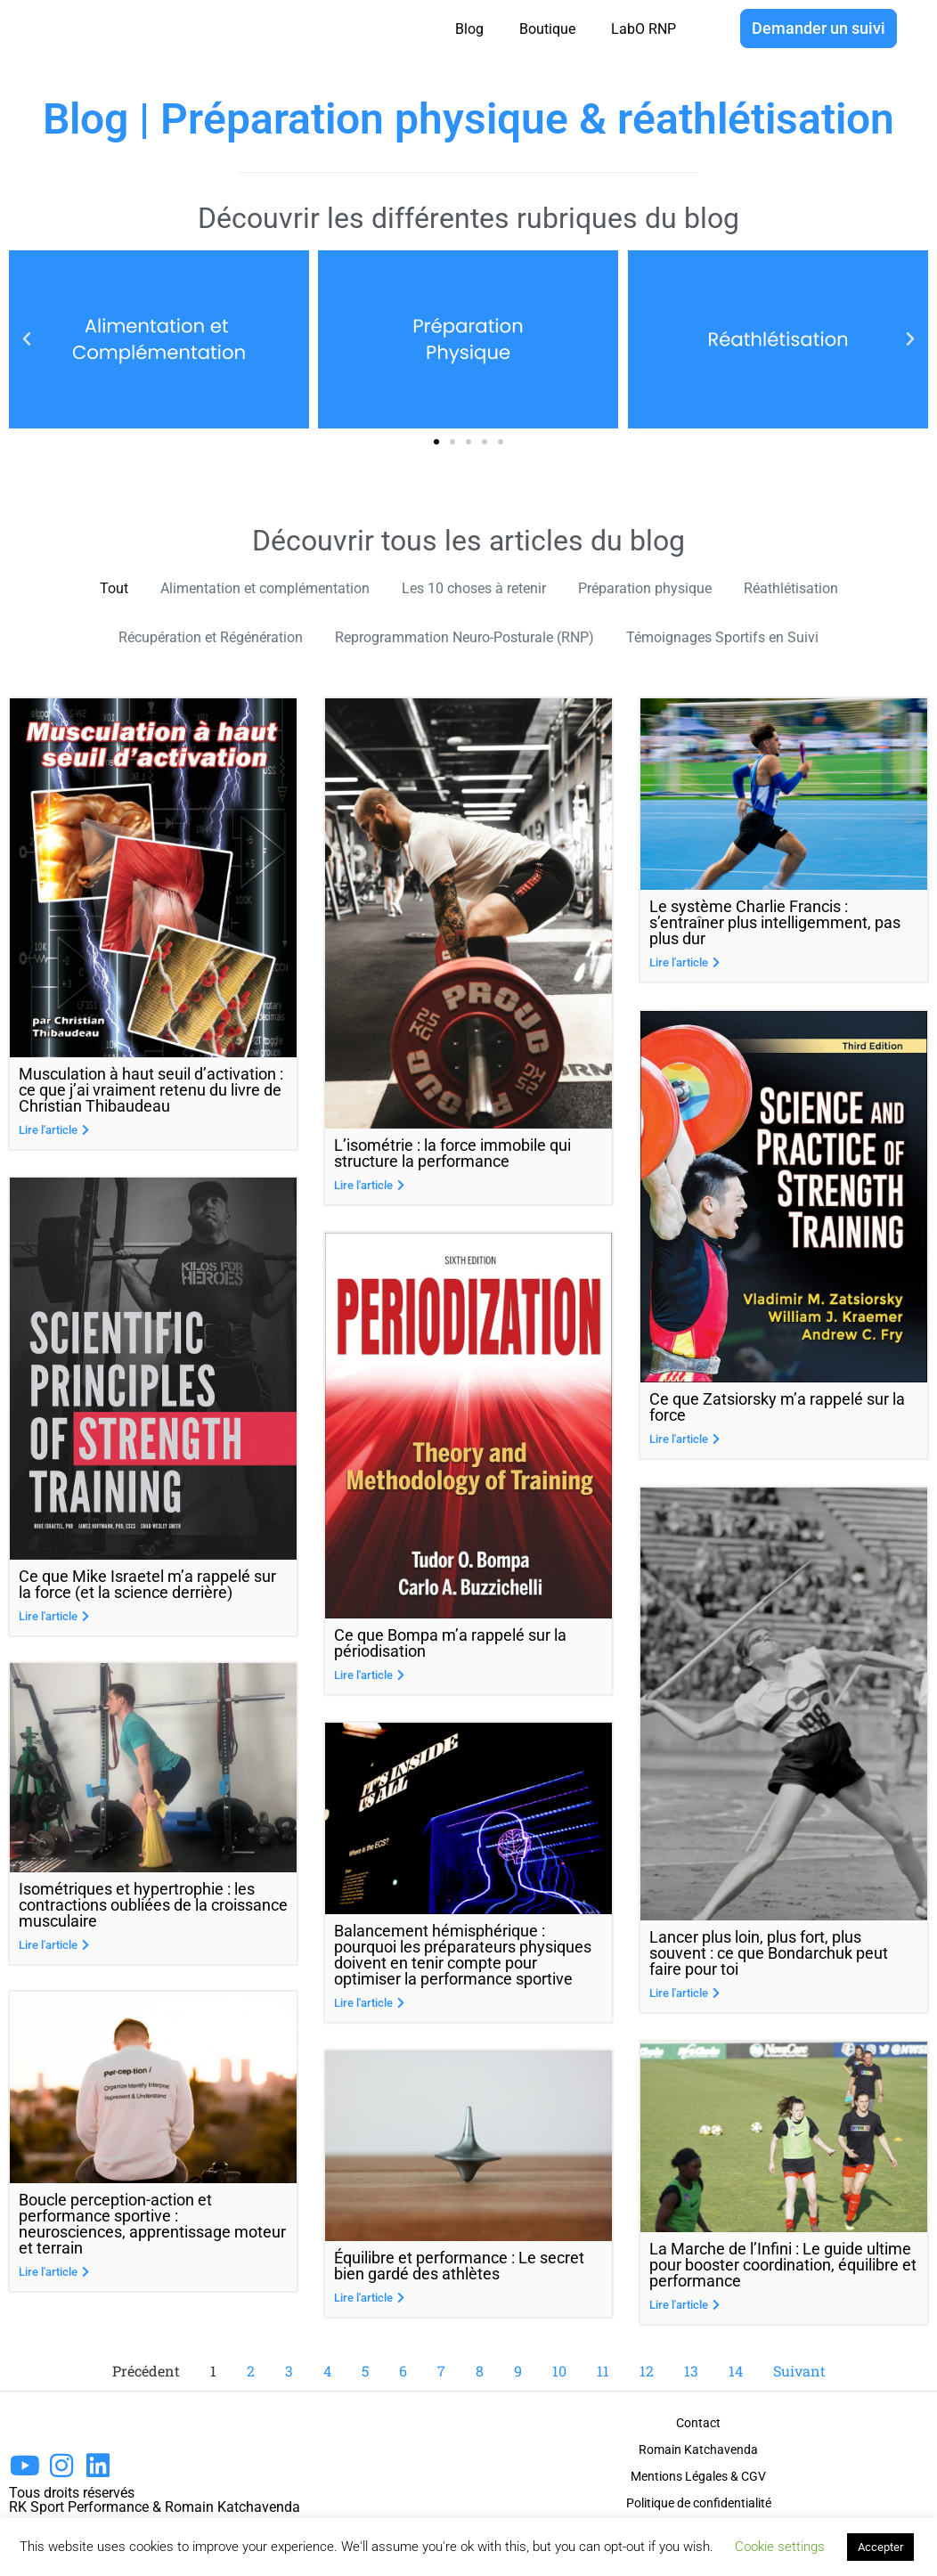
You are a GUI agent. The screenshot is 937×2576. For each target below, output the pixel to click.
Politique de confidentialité (698, 2504)
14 (736, 2371)
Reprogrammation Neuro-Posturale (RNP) (467, 640)
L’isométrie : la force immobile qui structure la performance (452, 1156)
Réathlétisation (824, 589)
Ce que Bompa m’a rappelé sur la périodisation (450, 1646)
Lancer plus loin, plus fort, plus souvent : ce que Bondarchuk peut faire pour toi (768, 1953)
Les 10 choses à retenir (475, 589)
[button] (436, 441)
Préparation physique (664, 589)
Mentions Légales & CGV (698, 2477)
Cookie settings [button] (780, 2547)
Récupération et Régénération (182, 640)
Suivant (799, 2371)
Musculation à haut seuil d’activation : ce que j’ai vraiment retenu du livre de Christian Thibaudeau (151, 1093)
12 (647, 2371)
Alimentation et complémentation (242, 589)
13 (691, 2371)
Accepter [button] (880, 2547)
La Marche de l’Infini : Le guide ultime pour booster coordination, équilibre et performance (783, 2265)
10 (559, 2371)
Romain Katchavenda (698, 2450)
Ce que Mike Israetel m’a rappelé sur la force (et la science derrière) (147, 1587)
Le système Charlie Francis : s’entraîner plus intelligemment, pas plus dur (774, 926)
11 (603, 2371)
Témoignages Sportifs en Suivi (753, 640)
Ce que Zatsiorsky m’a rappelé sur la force (777, 1408)
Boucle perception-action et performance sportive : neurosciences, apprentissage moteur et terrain (152, 2229)
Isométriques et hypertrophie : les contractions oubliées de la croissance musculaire (153, 1909)
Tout (75, 589)
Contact (698, 2424)
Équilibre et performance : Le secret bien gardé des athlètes (459, 2269)
